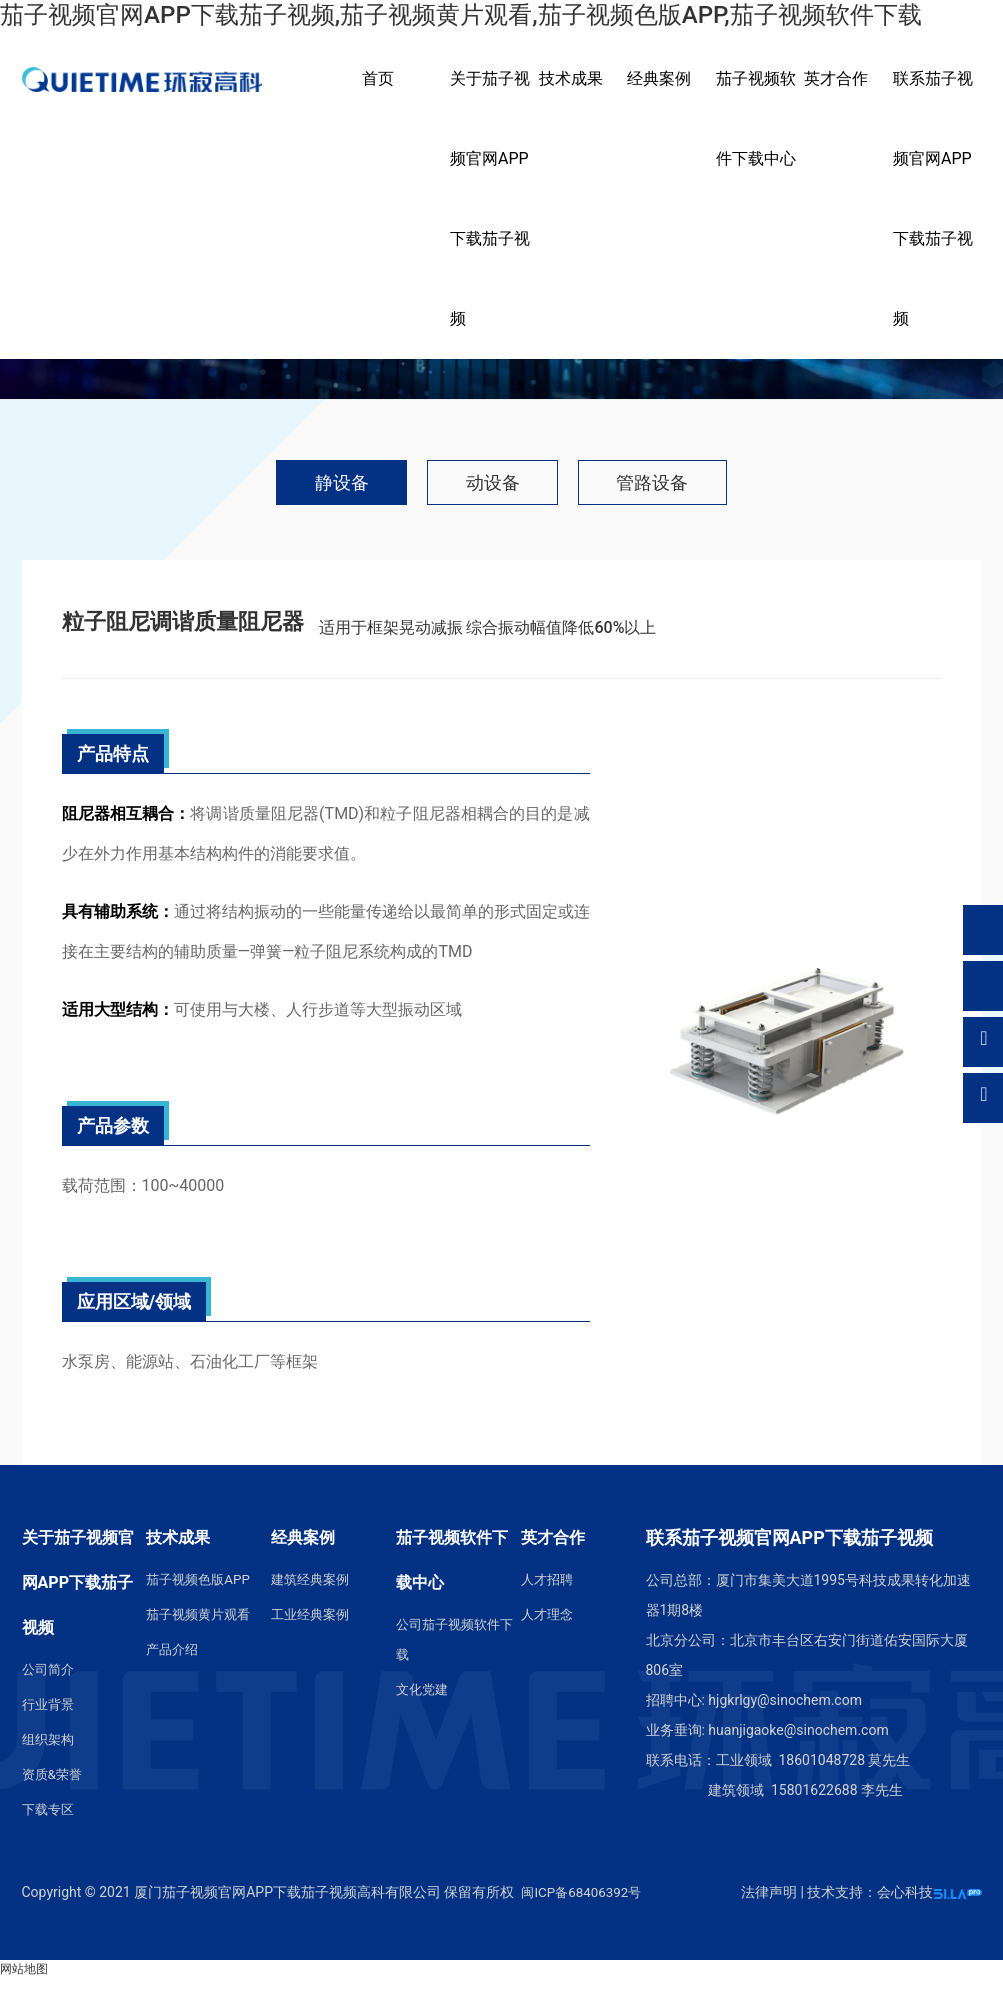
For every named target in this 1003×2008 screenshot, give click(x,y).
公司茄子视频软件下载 (452, 1670)
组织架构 (50, 1770)
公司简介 (50, 1700)
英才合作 (836, 107)
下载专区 (50, 1840)
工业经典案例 (313, 1645)
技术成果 (571, 107)
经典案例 (659, 107)
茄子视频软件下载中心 (756, 147)
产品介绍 (174, 1680)
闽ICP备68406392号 (584, 1922)
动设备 (492, 515)
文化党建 (424, 1720)
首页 (378, 107)
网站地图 (24, 1999)
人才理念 (549, 1645)
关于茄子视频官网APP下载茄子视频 (490, 227)
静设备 (310, 515)
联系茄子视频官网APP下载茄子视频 (933, 227)
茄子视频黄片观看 (202, 1645)
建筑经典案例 (313, 1610)
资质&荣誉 (54, 1805)
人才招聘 (549, 1610)
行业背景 (50, 1735)
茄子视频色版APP (201, 1610)
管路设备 (684, 515)
